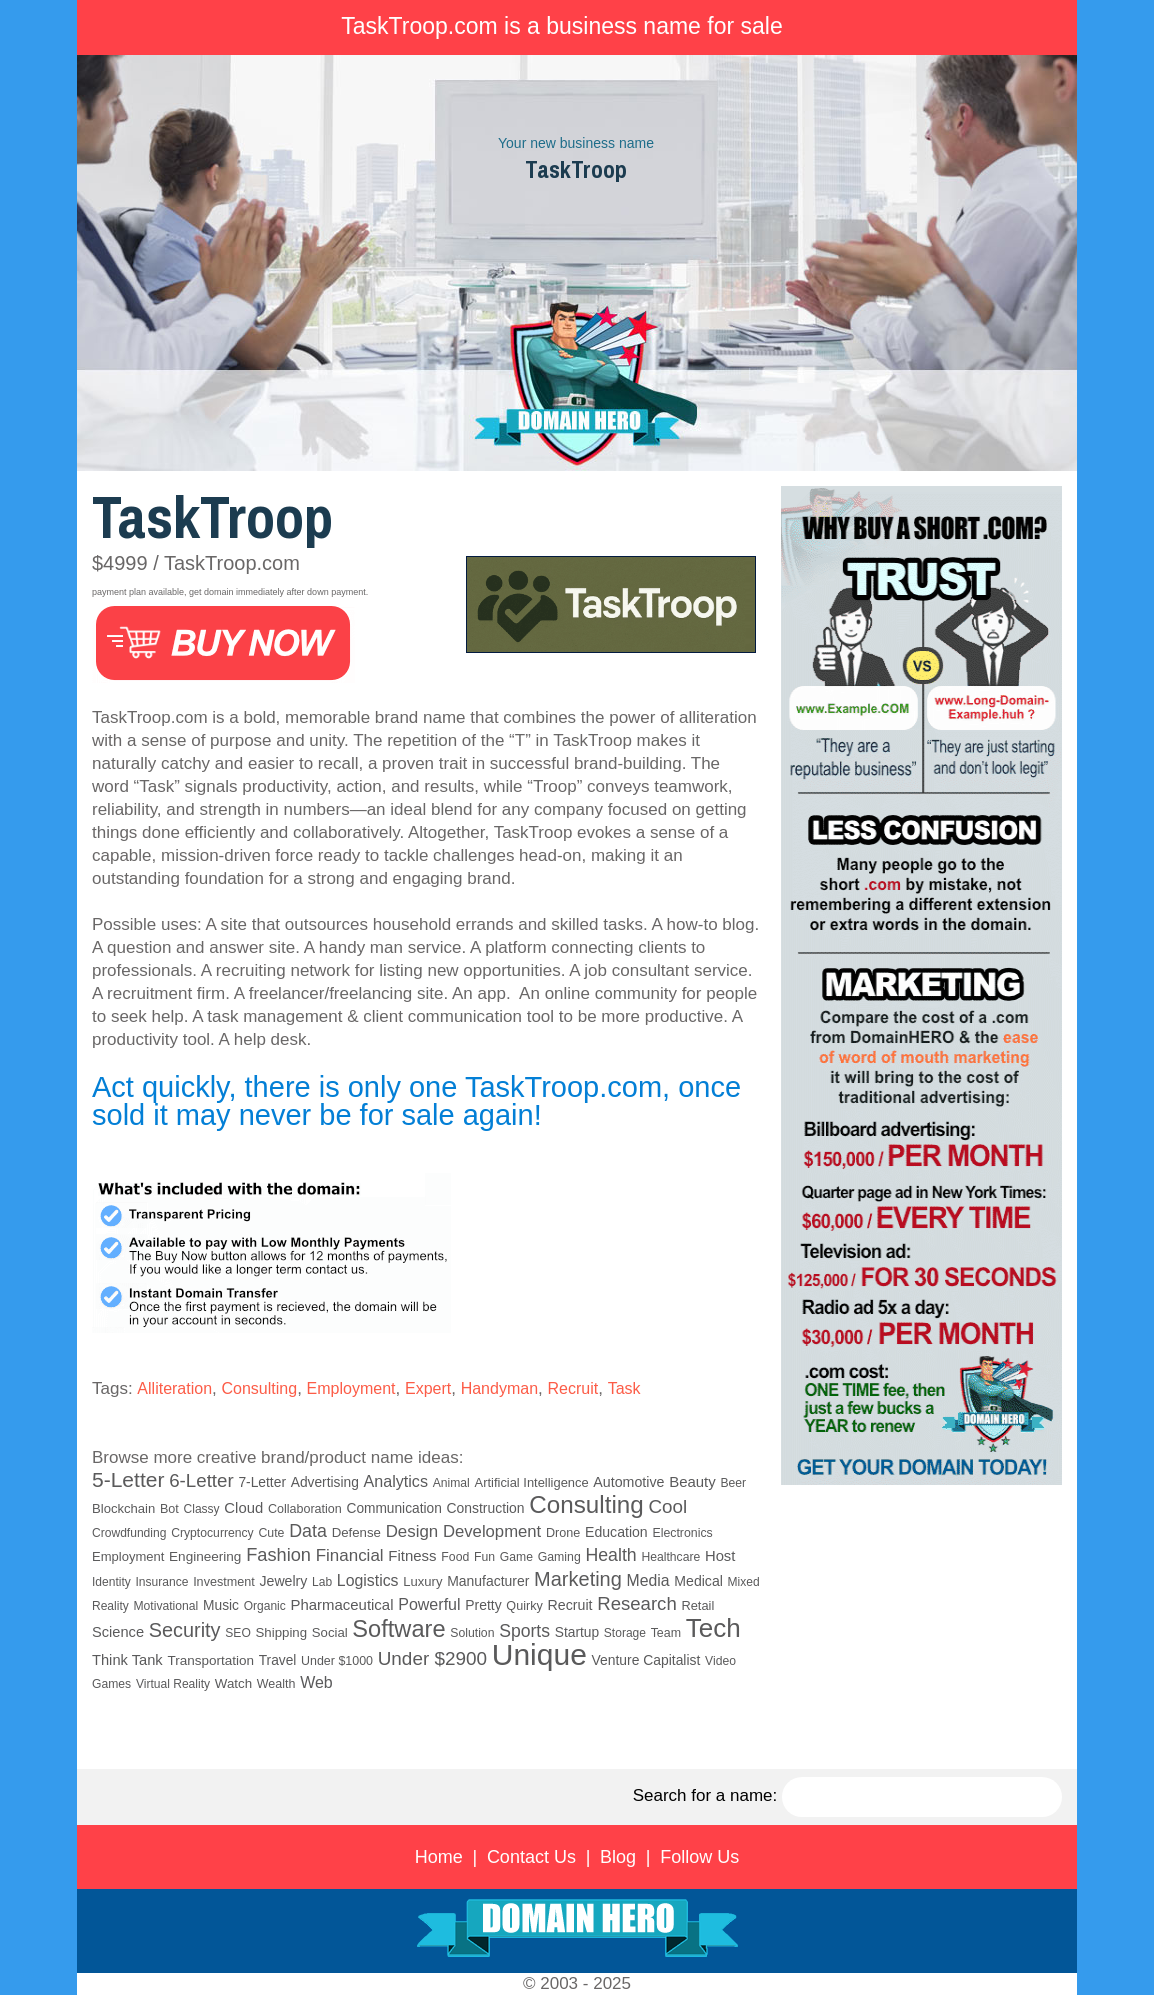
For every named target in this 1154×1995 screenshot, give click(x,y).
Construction (486, 1508)
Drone (563, 1533)
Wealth (276, 1684)
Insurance (161, 1582)
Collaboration (305, 1509)
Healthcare (670, 1557)
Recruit (572, 1388)
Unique (539, 1654)
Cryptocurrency (212, 1533)
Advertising (325, 1482)
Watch (233, 1683)
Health (610, 1555)
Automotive (628, 1482)
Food (455, 1557)
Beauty (692, 1481)
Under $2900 (432, 1658)
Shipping (282, 1632)
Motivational (165, 1606)
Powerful (429, 1604)
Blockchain (123, 1508)
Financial (350, 1555)
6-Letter (201, 1480)
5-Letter (128, 1479)
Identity (111, 1582)
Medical (698, 1581)
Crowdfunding (129, 1533)
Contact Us (531, 1857)
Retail (697, 1605)
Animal (451, 1483)
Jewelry (283, 1581)
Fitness (412, 1555)
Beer (733, 1483)
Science (118, 1632)
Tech (713, 1628)
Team (666, 1633)
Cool (667, 1506)
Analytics (396, 1481)
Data (308, 1531)
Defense (356, 1532)
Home (439, 1857)
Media (648, 1580)
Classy (202, 1509)
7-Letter (262, 1482)
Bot (169, 1509)
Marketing (578, 1579)
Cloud (243, 1508)
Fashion (278, 1554)
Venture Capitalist (646, 1660)
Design (412, 1531)
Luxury (422, 1581)
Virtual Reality (173, 1684)
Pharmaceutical (342, 1604)
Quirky (524, 1606)
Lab (322, 1582)
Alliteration (174, 1388)
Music (221, 1605)
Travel (278, 1660)
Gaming (559, 1557)
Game (516, 1557)
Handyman (499, 1388)
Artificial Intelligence (532, 1482)
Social (330, 1632)
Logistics (368, 1580)
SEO (237, 1633)
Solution (472, 1633)
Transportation (210, 1660)
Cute (271, 1533)
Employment (351, 1388)
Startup (577, 1632)
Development (492, 1531)
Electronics (682, 1533)
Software (398, 1629)
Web (316, 1682)
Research (637, 1603)
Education (616, 1532)
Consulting (260, 1388)
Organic (265, 1606)
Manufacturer (488, 1581)
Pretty (483, 1605)
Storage (625, 1633)
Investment (224, 1582)
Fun (484, 1557)
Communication (393, 1508)
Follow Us (699, 1857)
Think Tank (127, 1660)
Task (624, 1388)
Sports (524, 1631)
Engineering (205, 1556)
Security (185, 1630)
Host (720, 1556)
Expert (428, 1388)
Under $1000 (337, 1661)
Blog (618, 1857)
